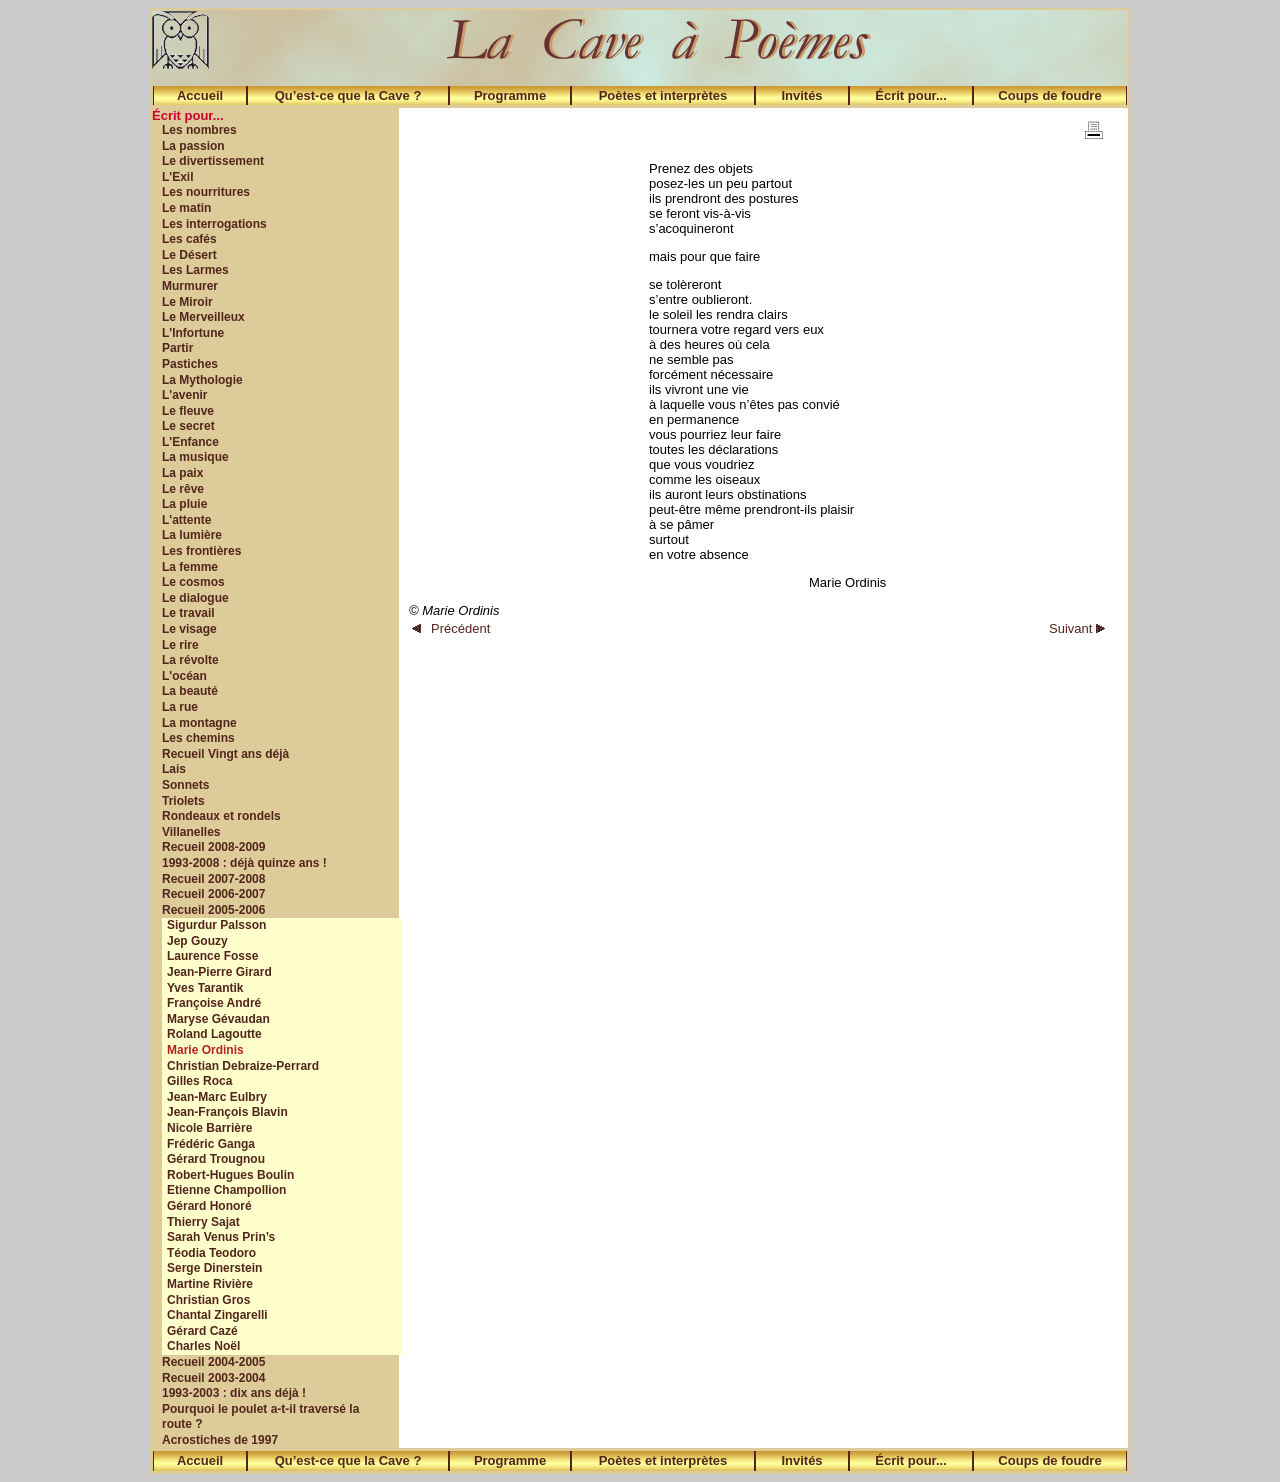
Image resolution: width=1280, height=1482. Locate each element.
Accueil (200, 95)
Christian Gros (208, 1300)
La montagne (199, 723)
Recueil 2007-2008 (213, 879)
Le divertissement (213, 161)
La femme (190, 567)
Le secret (188, 426)
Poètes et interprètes (663, 95)
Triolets (183, 801)
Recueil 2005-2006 (213, 910)
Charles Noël (203, 1346)
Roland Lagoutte (214, 1034)
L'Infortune (193, 333)
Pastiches (190, 364)
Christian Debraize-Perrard (243, 1066)
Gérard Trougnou (216, 1159)
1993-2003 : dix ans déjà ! (234, 1393)
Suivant (1077, 628)
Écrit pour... (911, 95)
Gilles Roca (199, 1081)
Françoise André (214, 1003)
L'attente (187, 520)
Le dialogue (195, 598)
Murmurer (190, 286)
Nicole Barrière (209, 1128)
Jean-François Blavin (227, 1112)
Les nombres (199, 130)
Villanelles (191, 832)
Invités (801, 95)
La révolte (190, 660)
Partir (177, 348)
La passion (193, 146)
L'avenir (185, 395)
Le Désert (189, 255)
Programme (510, 95)
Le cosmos (193, 582)
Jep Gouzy (197, 941)
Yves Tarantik (205, 988)
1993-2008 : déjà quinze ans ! (244, 863)
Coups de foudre (1049, 95)
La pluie (184, 504)
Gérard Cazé (202, 1331)
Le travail (188, 613)
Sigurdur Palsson (216, 925)
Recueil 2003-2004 (213, 1378)
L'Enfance (190, 442)
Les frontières (201, 551)
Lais (174, 769)
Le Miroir (187, 302)
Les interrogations (214, 224)
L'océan (184, 676)
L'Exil (178, 177)
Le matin (186, 208)
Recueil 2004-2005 (213, 1362)
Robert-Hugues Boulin (230, 1175)
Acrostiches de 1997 (220, 1440)
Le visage (189, 629)
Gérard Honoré (209, 1206)
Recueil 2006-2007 (213, 894)
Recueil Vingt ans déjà (225, 754)
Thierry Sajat (203, 1222)
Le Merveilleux (203, 317)
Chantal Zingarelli (217, 1315)
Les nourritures (206, 192)
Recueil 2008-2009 (213, 847)
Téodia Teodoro (211, 1253)
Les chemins (198, 738)
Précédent (451, 628)
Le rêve (183, 489)
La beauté (190, 691)
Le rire (180, 645)
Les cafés (189, 239)
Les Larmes (195, 270)
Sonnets (185, 785)
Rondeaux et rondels (221, 816)
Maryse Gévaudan (218, 1019)
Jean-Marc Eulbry (217, 1097)
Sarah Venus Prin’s (221, 1237)
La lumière (192, 535)
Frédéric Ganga (211, 1144)
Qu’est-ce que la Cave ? (348, 95)
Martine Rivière (210, 1284)
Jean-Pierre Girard (219, 972)
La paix (182, 473)
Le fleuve (188, 411)
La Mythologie (202, 380)
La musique (195, 457)
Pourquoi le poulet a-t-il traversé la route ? (260, 1417)
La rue (180, 707)
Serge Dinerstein (214, 1268)
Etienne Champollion (226, 1190)
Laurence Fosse (212, 956)
